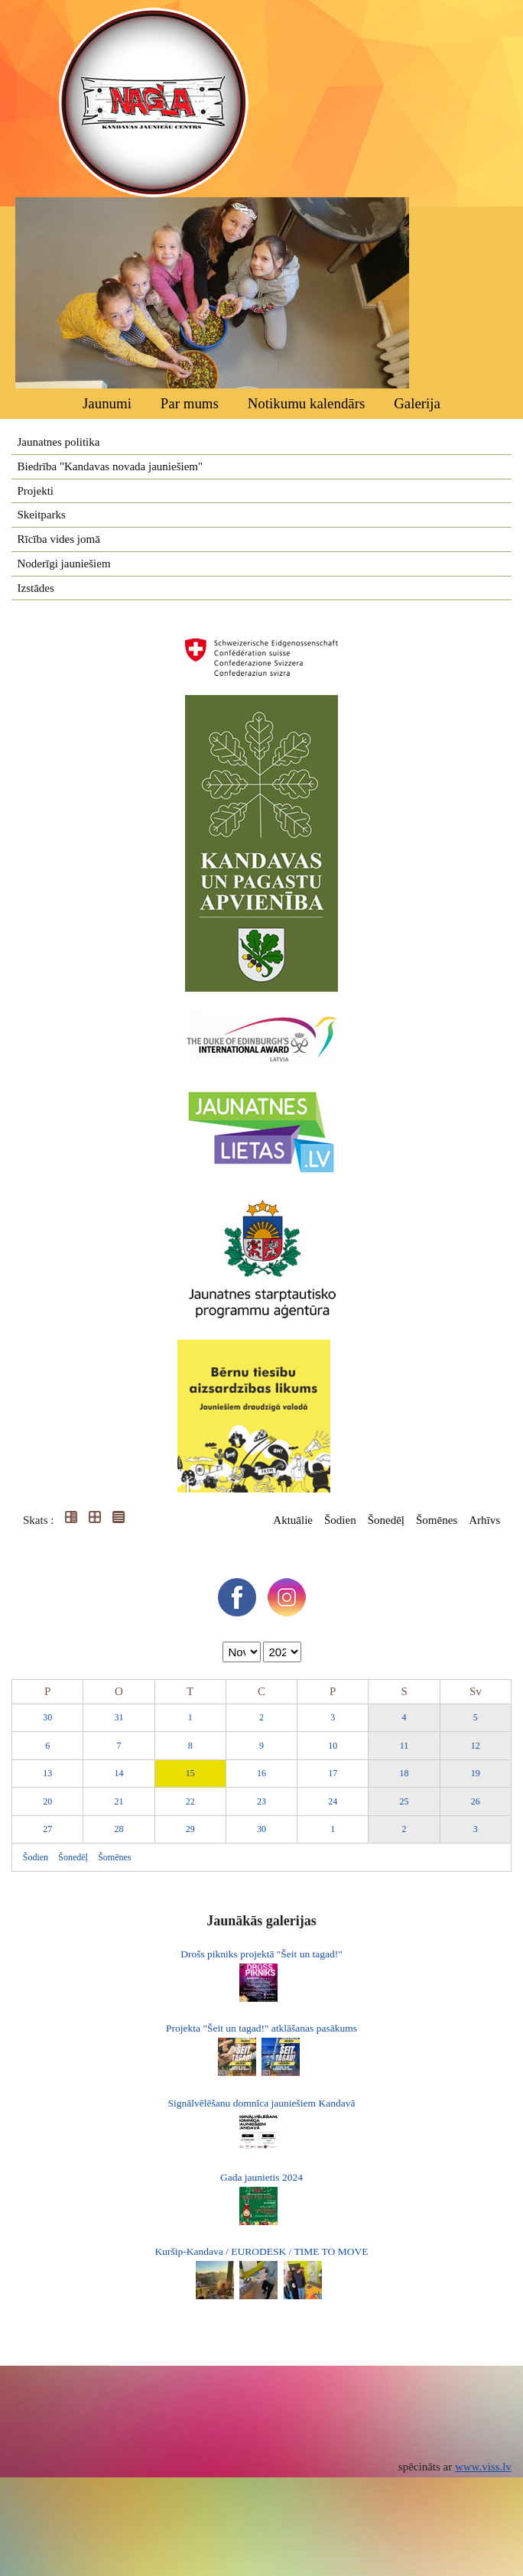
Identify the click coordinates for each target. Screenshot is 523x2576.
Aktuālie (293, 1520)
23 (261, 1801)
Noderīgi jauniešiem (64, 563)
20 (47, 1801)
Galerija (417, 403)
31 (118, 1717)
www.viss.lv (483, 2467)
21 (118, 1801)
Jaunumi (107, 403)
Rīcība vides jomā (59, 539)
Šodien (340, 1520)
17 (332, 1773)
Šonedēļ (386, 1520)
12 (475, 1745)
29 (190, 1829)
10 (332, 1745)
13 (47, 1773)
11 (404, 1745)
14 (118, 1773)
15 (190, 1773)
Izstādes (36, 588)
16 (261, 1773)
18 (404, 1773)
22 (190, 1801)
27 (47, 1829)
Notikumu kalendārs (306, 403)
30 (47, 1717)
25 (404, 1801)
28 (118, 1829)
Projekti (36, 491)
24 (332, 1801)
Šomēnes (436, 1520)
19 (475, 1773)
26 (475, 1801)
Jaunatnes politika (59, 442)
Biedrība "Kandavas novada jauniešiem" (110, 466)
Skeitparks (42, 514)
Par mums (190, 403)
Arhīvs (484, 1520)
